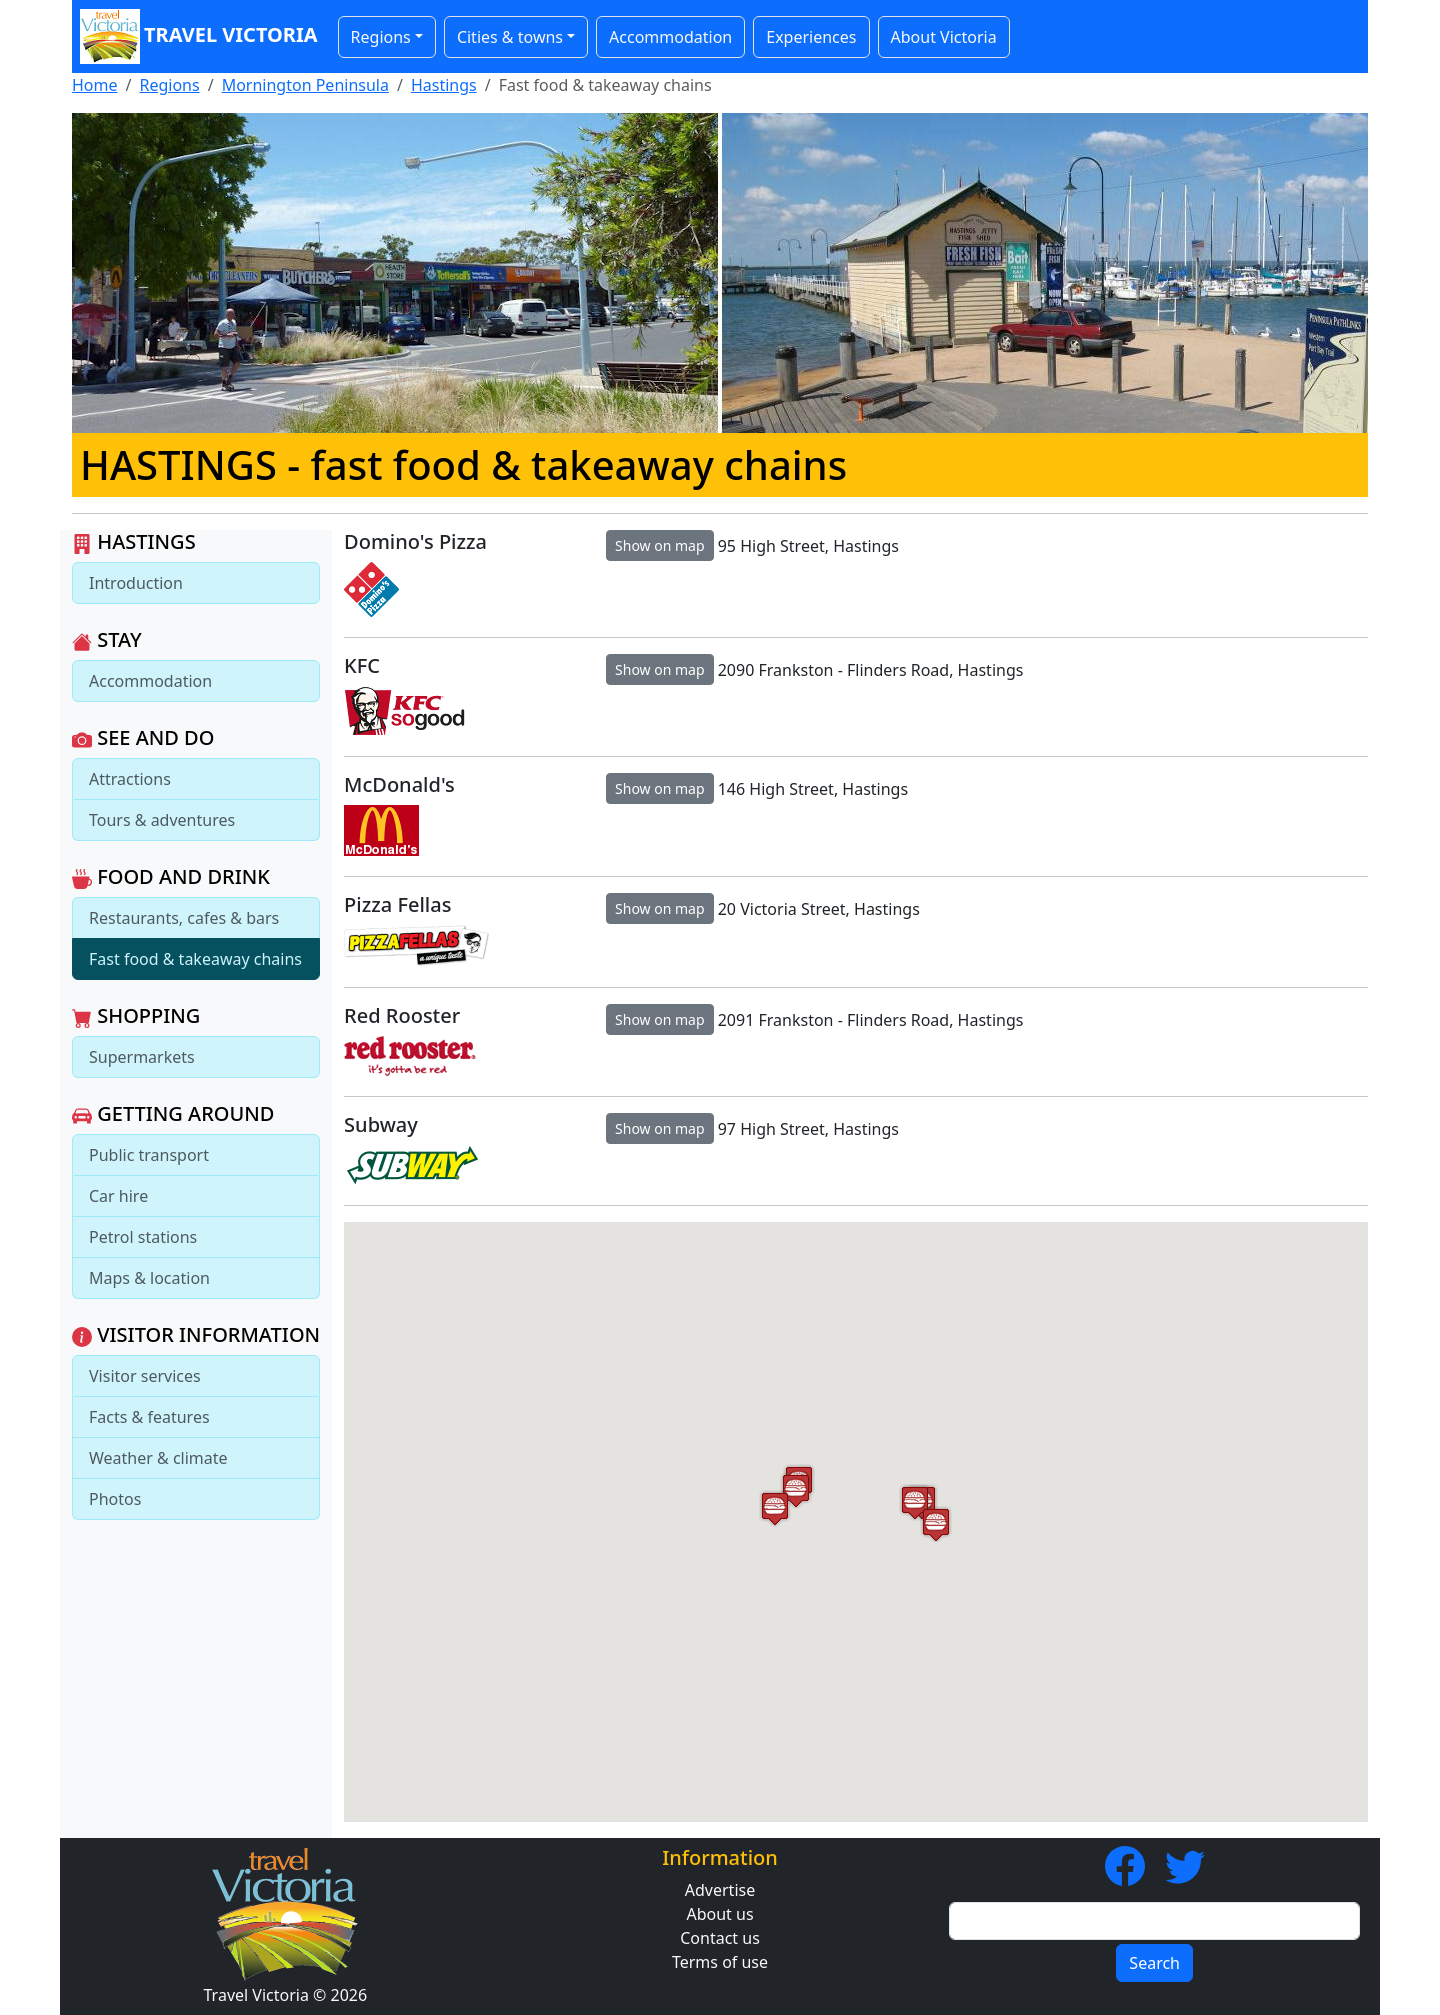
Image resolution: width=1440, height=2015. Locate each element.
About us (719, 1914)
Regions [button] (381, 37)
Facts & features (149, 1417)
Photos (115, 1499)
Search (1154, 1963)
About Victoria (944, 37)
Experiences (811, 37)
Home (95, 85)
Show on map (660, 545)
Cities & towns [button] (510, 37)
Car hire (118, 1196)
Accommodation (670, 37)
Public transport (149, 1155)
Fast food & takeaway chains (195, 959)
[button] (775, 1508)
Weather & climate (158, 1458)
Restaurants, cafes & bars (184, 918)
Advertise (720, 1890)
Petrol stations (143, 1237)
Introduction (136, 583)
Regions (169, 85)
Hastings (444, 85)
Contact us (720, 1938)
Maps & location (149, 1278)
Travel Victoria (199, 36)
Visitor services (145, 1376)
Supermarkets (142, 1057)
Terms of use (720, 1962)
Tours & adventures (162, 820)
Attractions (130, 779)
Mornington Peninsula (305, 85)
